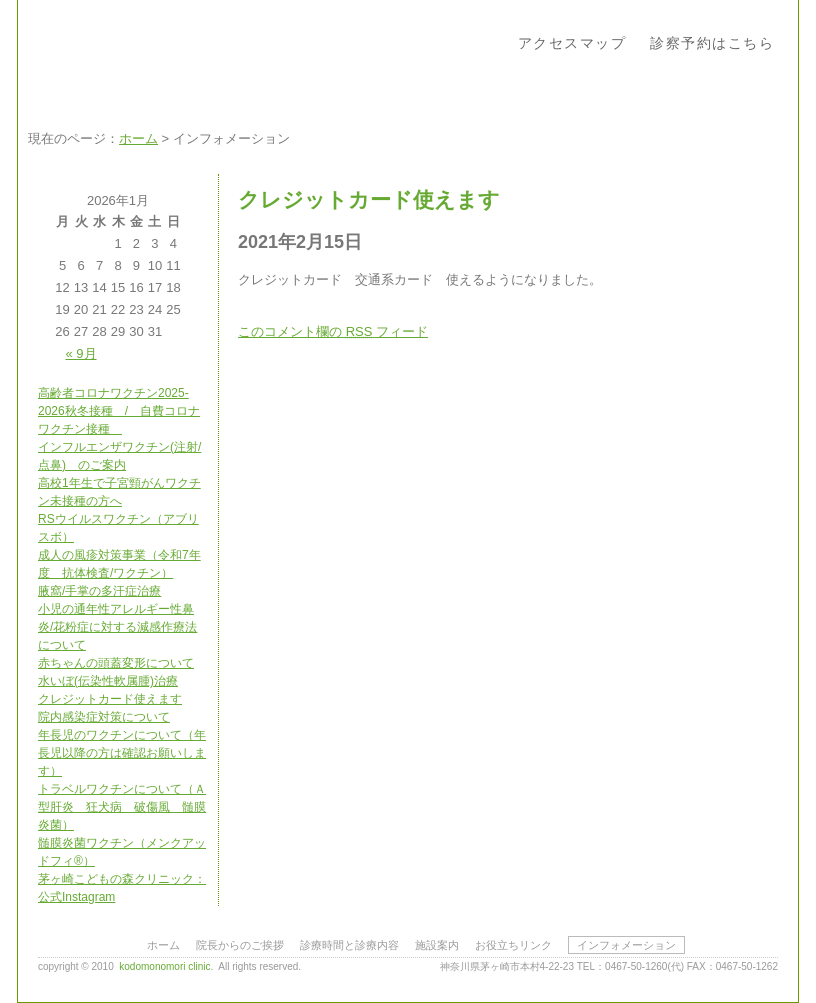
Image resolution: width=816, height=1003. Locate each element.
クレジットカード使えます (110, 699)
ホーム (138, 138)
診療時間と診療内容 (349, 945)
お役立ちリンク (513, 945)
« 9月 (81, 353)
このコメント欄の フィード (333, 331)
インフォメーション (626, 945)
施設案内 (437, 945)
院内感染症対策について (104, 717)
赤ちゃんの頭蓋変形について (116, 663)
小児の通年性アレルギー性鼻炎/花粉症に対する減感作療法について (117, 627)
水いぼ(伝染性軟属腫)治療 (108, 681)
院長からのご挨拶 (240, 945)
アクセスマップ (572, 43)
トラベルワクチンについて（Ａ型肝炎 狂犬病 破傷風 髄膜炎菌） (122, 807)
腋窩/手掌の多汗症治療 (99, 591)
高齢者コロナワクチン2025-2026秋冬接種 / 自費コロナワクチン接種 (119, 411)
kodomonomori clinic (164, 966)
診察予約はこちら (712, 43)
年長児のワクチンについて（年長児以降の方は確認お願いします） (122, 753)
